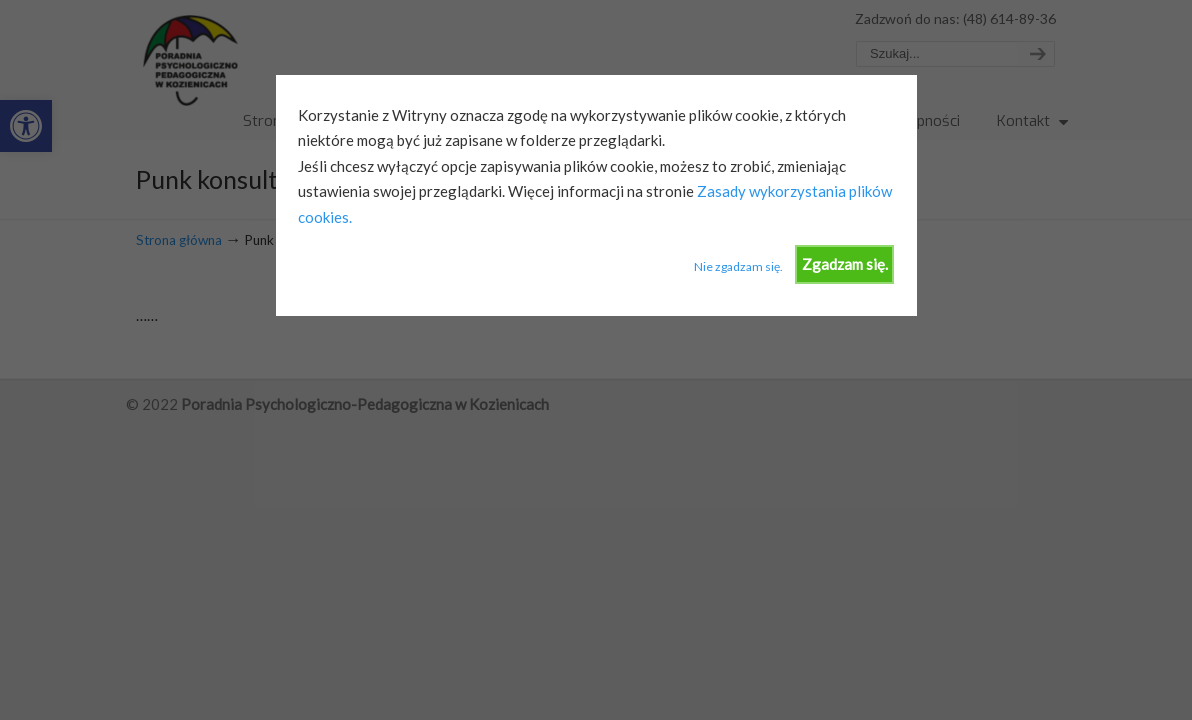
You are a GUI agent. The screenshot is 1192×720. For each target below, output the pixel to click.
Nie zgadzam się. (738, 266)
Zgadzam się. (845, 264)
